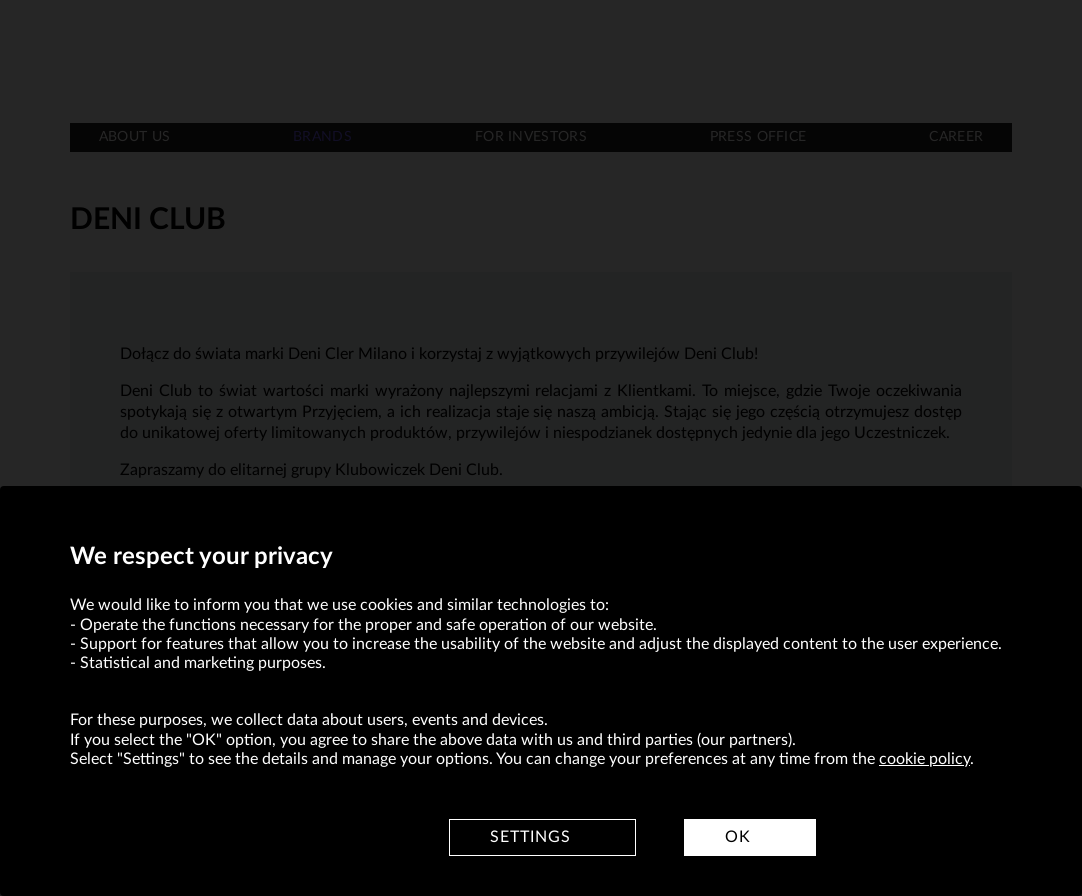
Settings (530, 837)
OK (738, 837)
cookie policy (924, 759)
